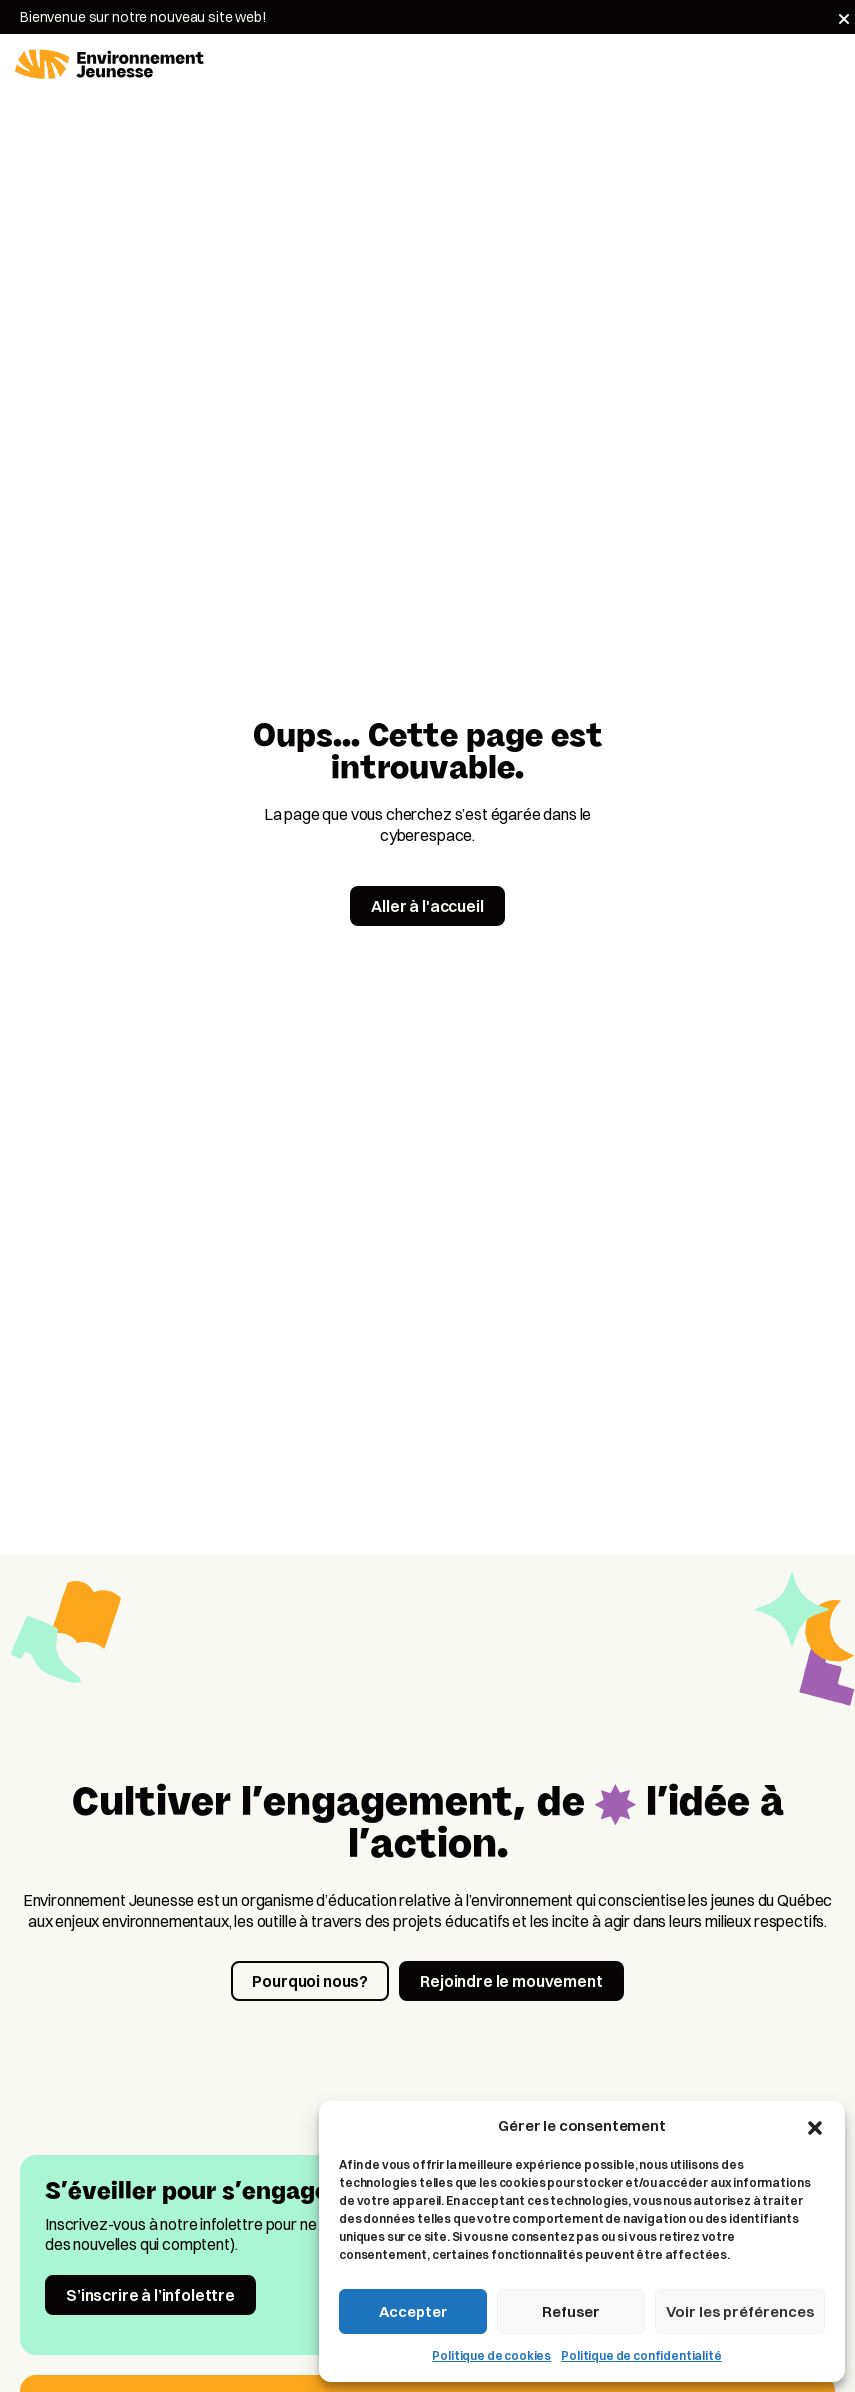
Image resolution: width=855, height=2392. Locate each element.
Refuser (571, 2311)
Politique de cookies (491, 2355)
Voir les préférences (740, 2311)
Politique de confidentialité (641, 2355)
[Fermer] (844, 19)
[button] (815, 2126)
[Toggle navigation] (828, 65)
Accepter (413, 2311)
